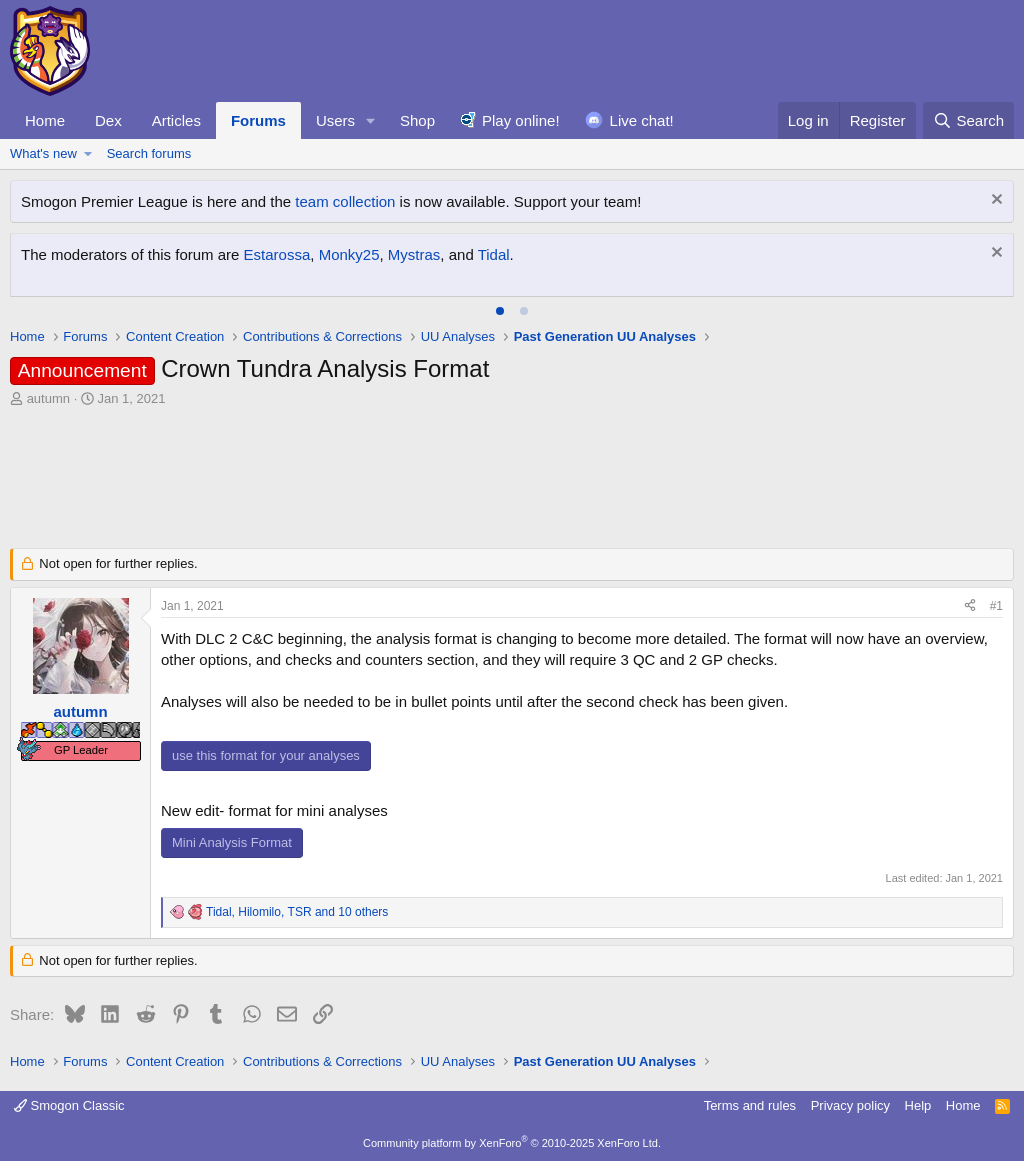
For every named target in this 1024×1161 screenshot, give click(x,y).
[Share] (970, 606)
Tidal (494, 254)
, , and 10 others (297, 912)
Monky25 (349, 254)
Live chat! (642, 120)
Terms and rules (750, 1105)
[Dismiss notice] (994, 201)
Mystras (414, 254)
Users (335, 120)
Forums (258, 120)
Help (918, 1105)
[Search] (968, 120)
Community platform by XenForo (512, 1143)
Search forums (149, 153)
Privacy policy (850, 1105)
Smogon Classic (69, 1105)
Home (45, 120)
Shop (417, 120)
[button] (371, 120)
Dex (108, 120)
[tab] (500, 311)
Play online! (521, 120)
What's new (43, 153)
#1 (996, 606)
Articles (176, 120)
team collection (345, 201)
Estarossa (277, 254)
